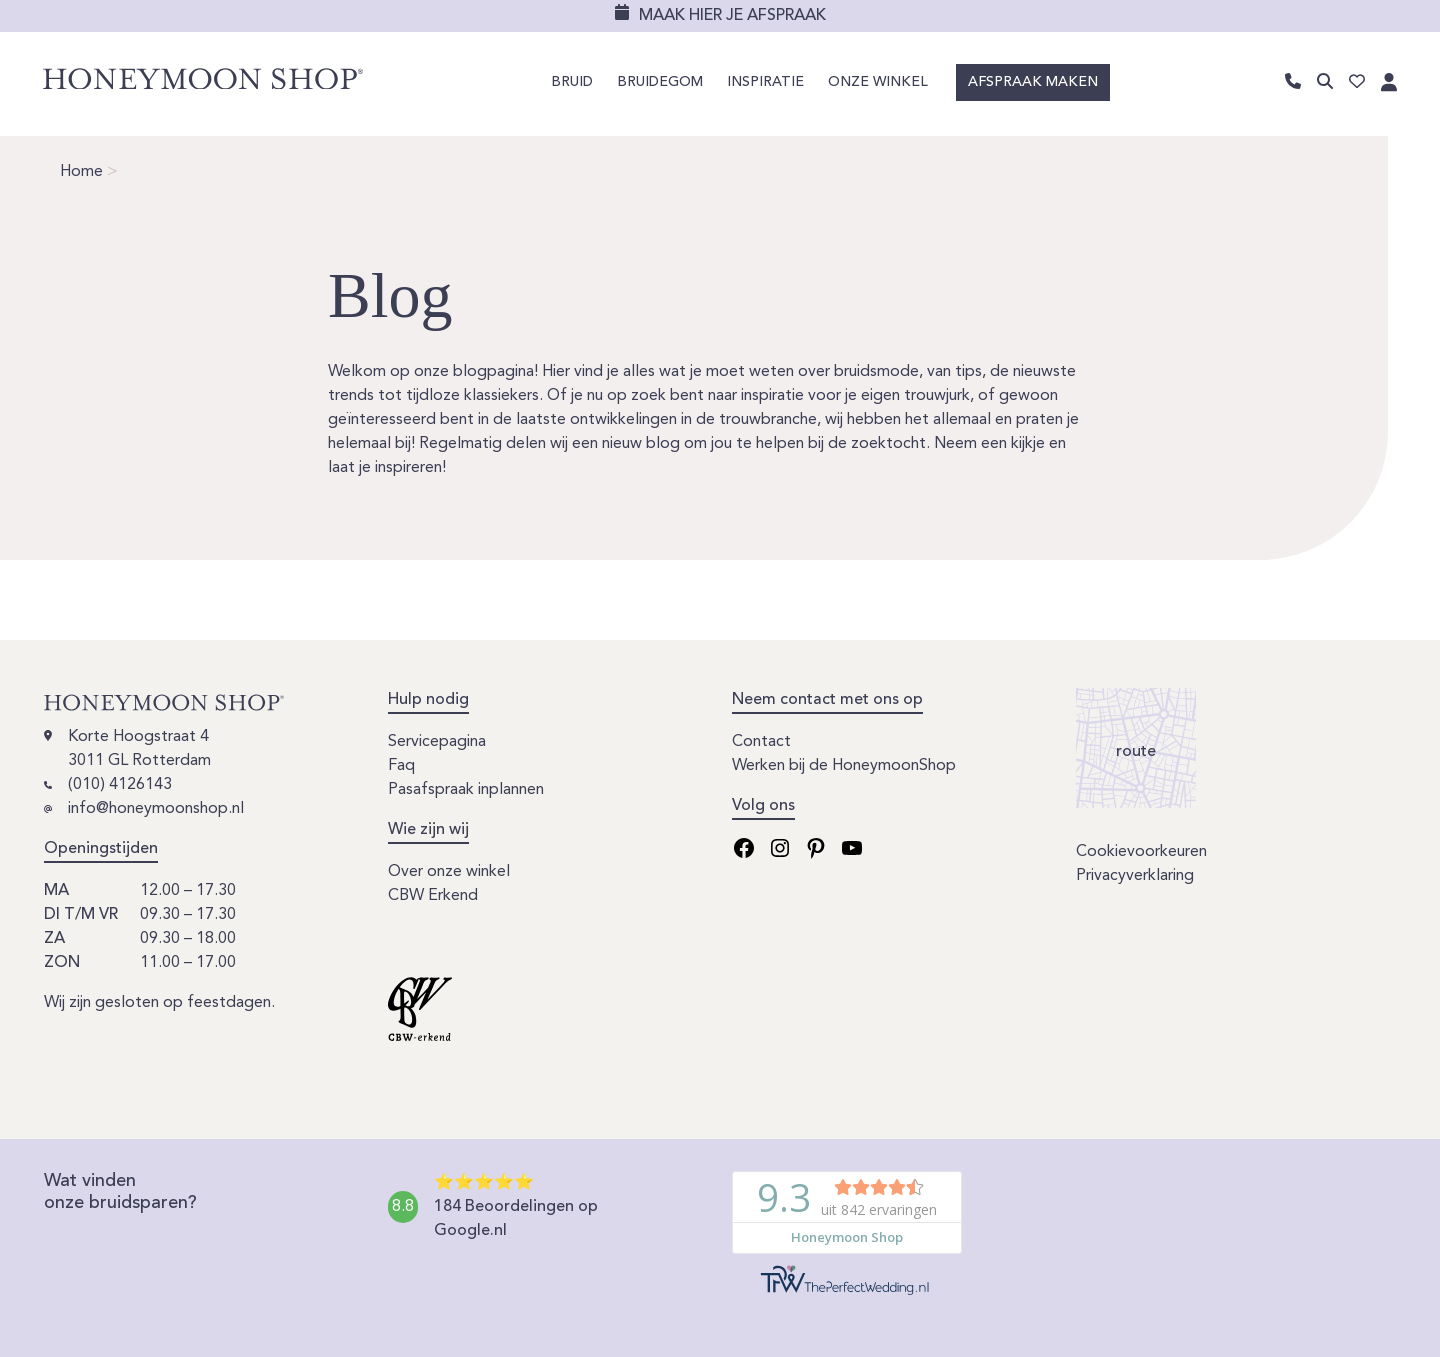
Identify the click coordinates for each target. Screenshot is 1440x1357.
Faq (401, 766)
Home (81, 172)
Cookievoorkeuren (1141, 852)
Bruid (572, 84)
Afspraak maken (1033, 84)
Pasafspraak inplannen (466, 790)
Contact (761, 742)
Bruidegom (660, 84)
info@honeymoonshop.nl (156, 809)
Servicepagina (437, 742)
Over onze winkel (449, 872)
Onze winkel (878, 84)
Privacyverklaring (1135, 876)
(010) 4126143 (120, 785)
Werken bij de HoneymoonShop (844, 766)
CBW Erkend (433, 896)
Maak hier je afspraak (732, 16)
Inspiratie (765, 84)
